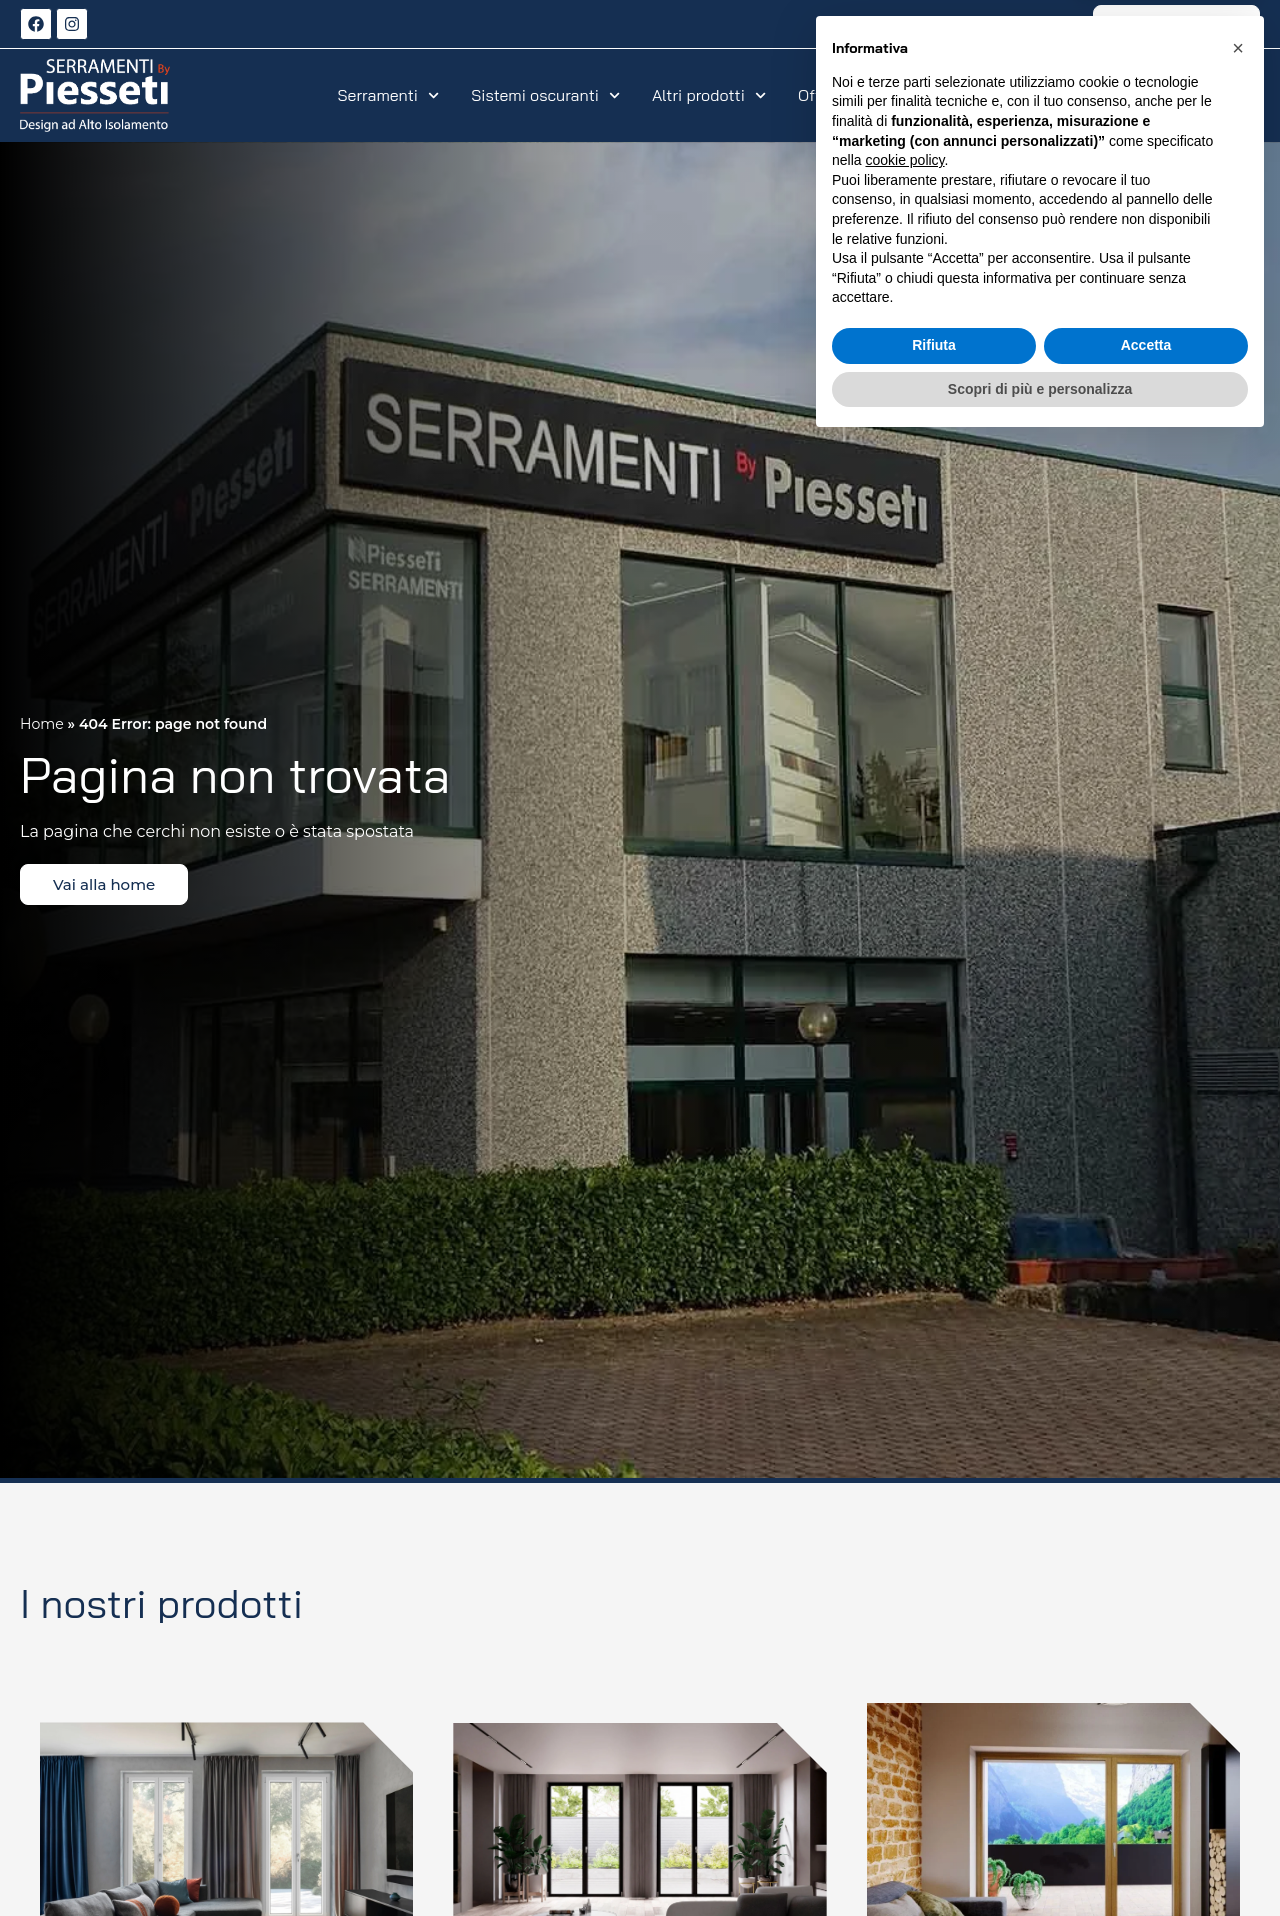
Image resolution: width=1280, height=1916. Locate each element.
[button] (1238, 1521)
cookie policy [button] (904, 1633)
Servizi (1053, 95)
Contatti (1230, 95)
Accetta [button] (1146, 1818)
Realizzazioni (950, 95)
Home (42, 724)
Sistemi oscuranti (545, 95)
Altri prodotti (709, 95)
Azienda (1139, 95)
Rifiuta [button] (934, 1818)
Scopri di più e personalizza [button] (1040, 1861)
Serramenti (389, 95)
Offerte (834, 95)
